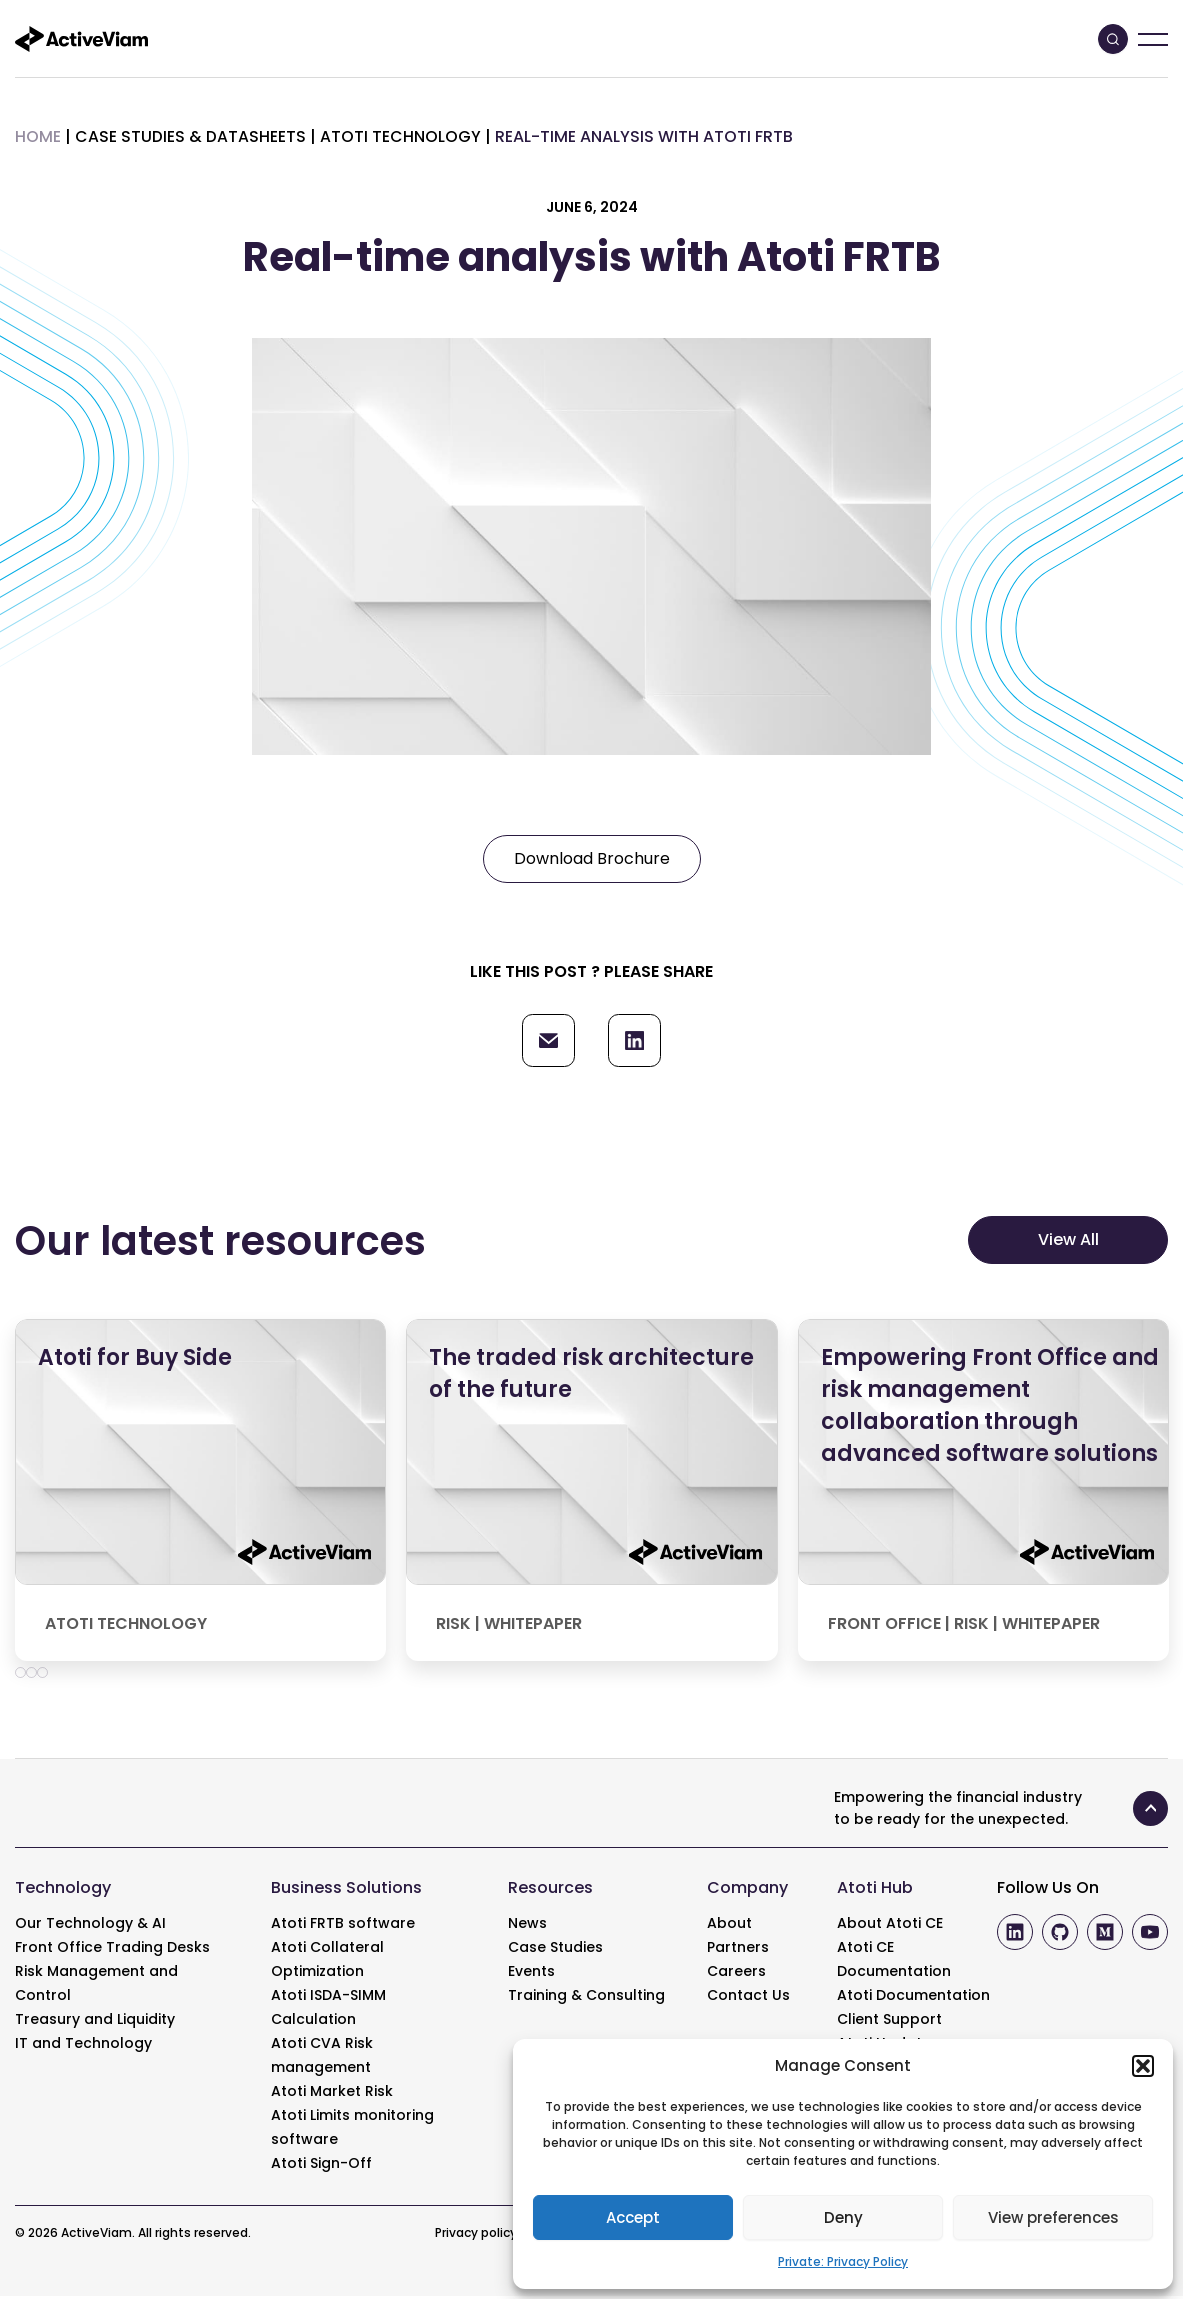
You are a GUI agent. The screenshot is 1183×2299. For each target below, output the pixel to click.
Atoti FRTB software (343, 1926)
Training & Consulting (586, 1998)
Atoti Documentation (913, 1998)
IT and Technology (83, 2046)
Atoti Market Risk (332, 2094)
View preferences (1053, 2217)
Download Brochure (592, 858)
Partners (738, 1950)
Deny (843, 2217)
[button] (1143, 2066)
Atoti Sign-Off (321, 2166)
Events (531, 1974)
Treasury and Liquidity (95, 2022)
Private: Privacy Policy (843, 2261)
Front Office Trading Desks (112, 1950)
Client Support (889, 2022)
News (527, 1926)
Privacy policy (476, 2235)
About (729, 1926)
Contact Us (748, 1998)
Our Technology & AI (90, 1926)
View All (1068, 1242)
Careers (736, 1974)
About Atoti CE (890, 1926)
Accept (633, 2217)
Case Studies (555, 1950)
